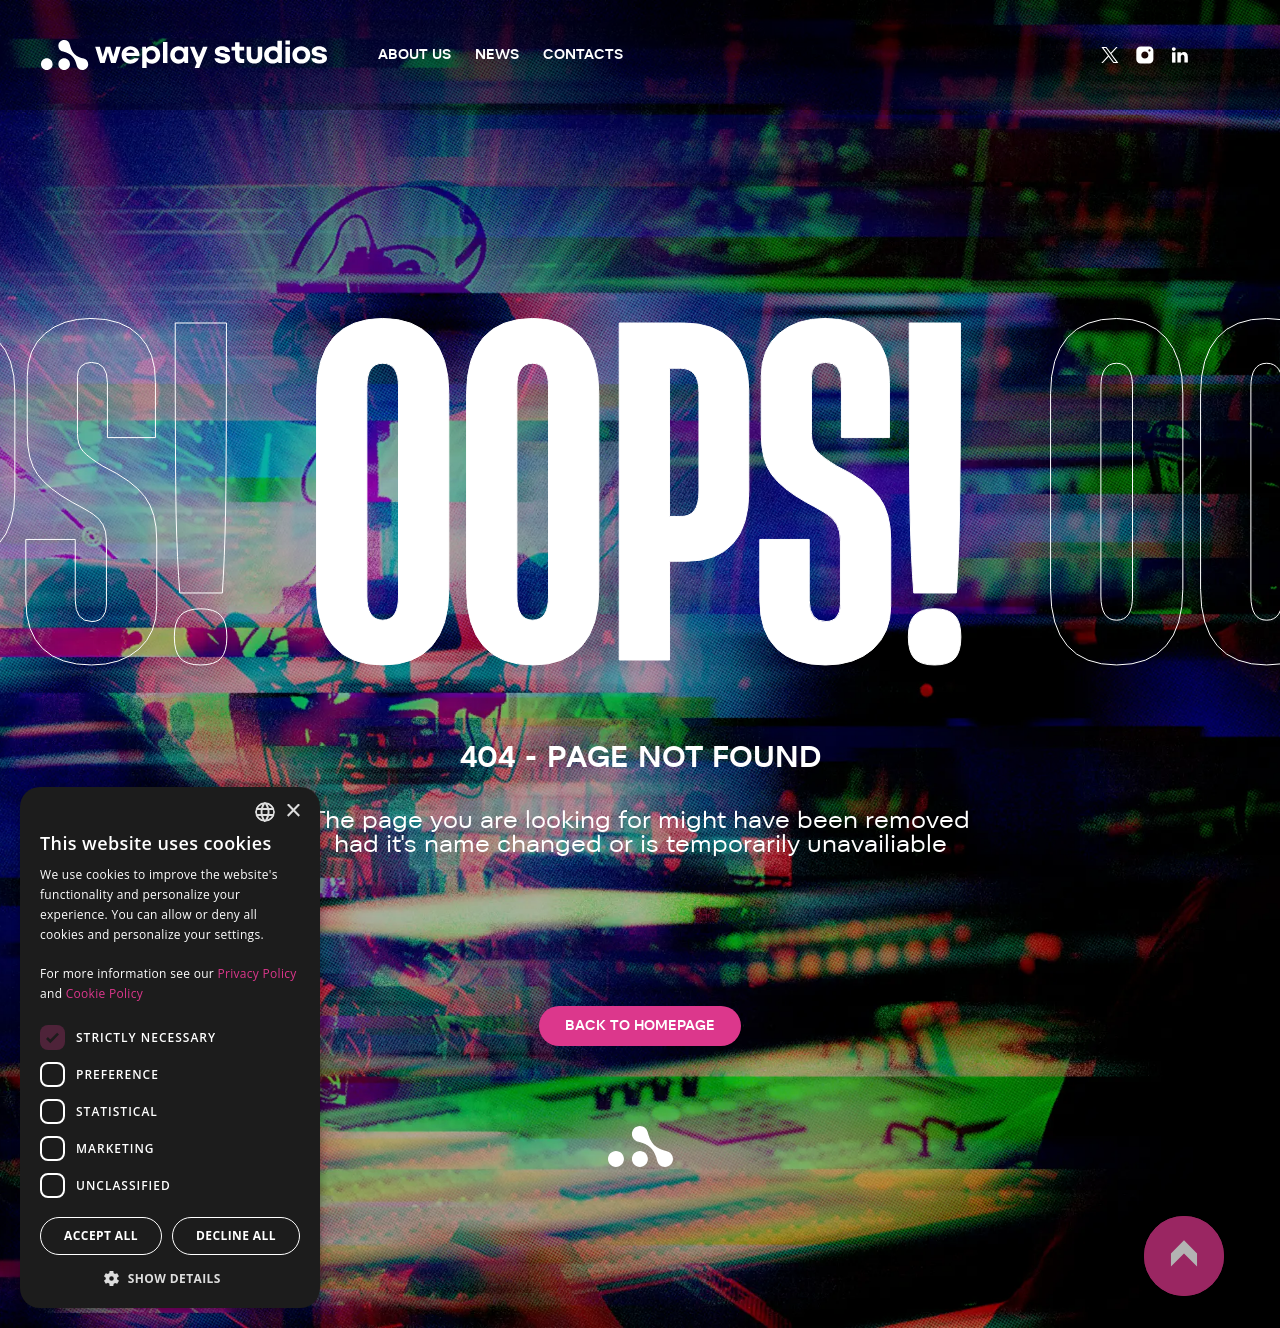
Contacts (583, 54)
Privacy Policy (256, 973)
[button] (170, 1278)
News (497, 54)
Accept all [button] (101, 1235)
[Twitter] (1110, 55)
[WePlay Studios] (184, 55)
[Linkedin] (1180, 55)
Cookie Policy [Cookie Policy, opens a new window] (104, 993)
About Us (414, 54)
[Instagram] (1145, 55)
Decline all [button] (236, 1235)
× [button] (292, 811)
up (1184, 1256)
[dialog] (170, 1047)
